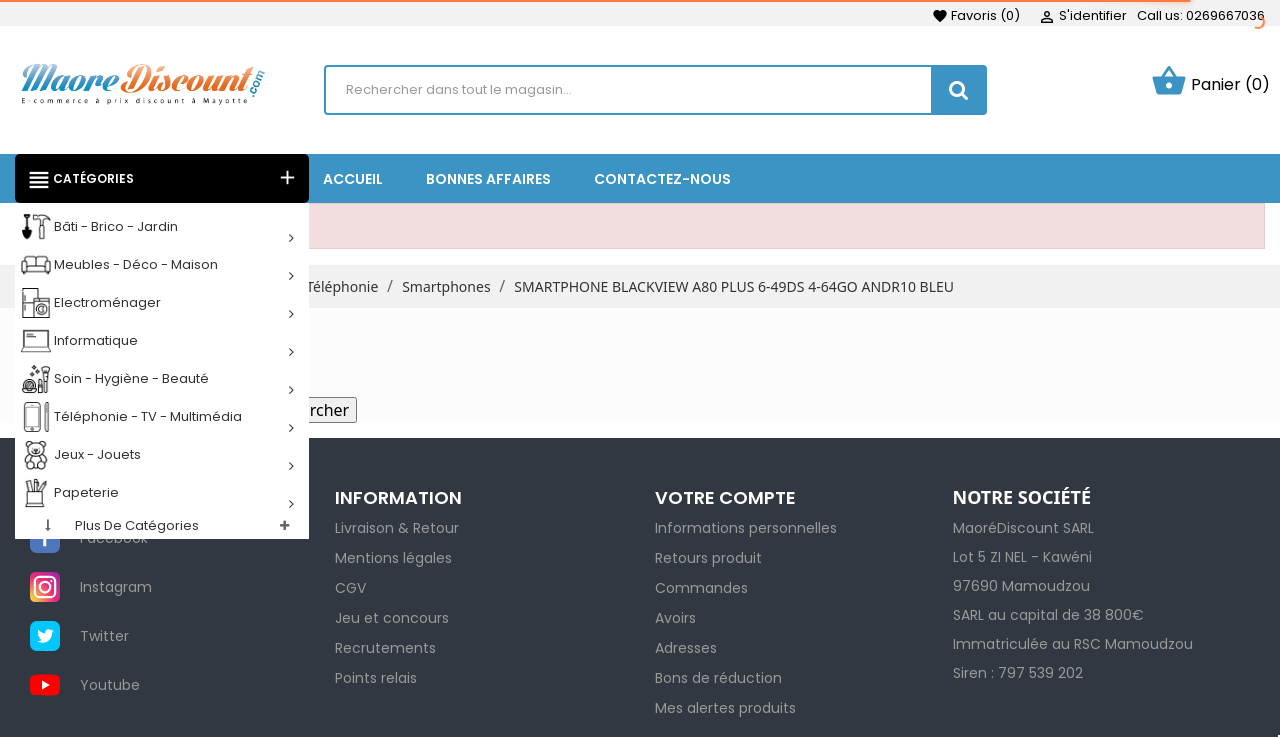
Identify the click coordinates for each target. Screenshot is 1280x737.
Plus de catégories (137, 525)
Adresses (686, 648)
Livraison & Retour (397, 528)
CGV (350, 588)
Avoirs (675, 618)
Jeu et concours (392, 618)
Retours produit (708, 558)
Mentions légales (393, 558)
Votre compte (725, 497)
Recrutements (385, 648)
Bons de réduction (718, 678)
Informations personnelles (746, 528)
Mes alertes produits (725, 708)
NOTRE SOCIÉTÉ (1022, 498)
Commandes (701, 588)
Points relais (376, 678)
